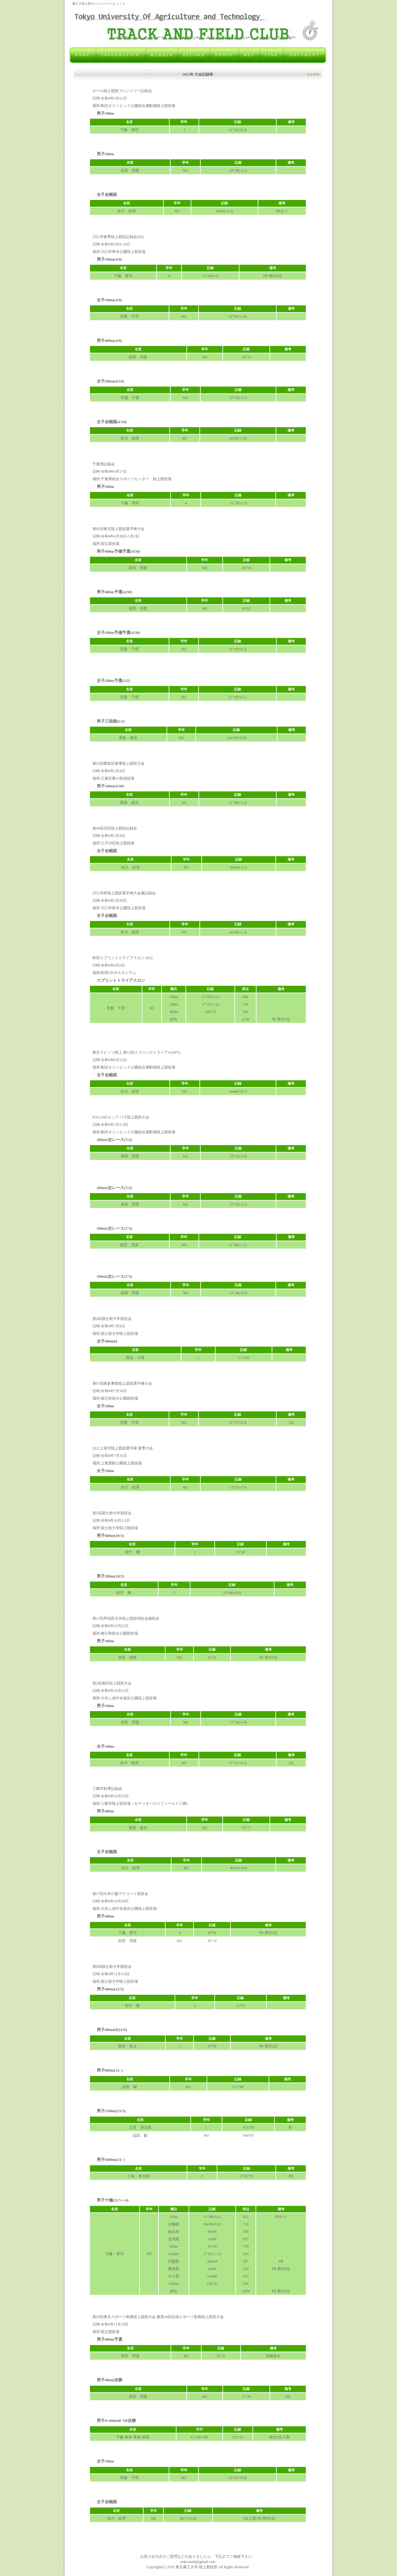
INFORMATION (121, 55)
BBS (249, 55)
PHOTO (224, 55)
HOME (82, 55)
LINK (271, 55)
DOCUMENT (304, 55)
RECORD (194, 55)
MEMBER (161, 55)
